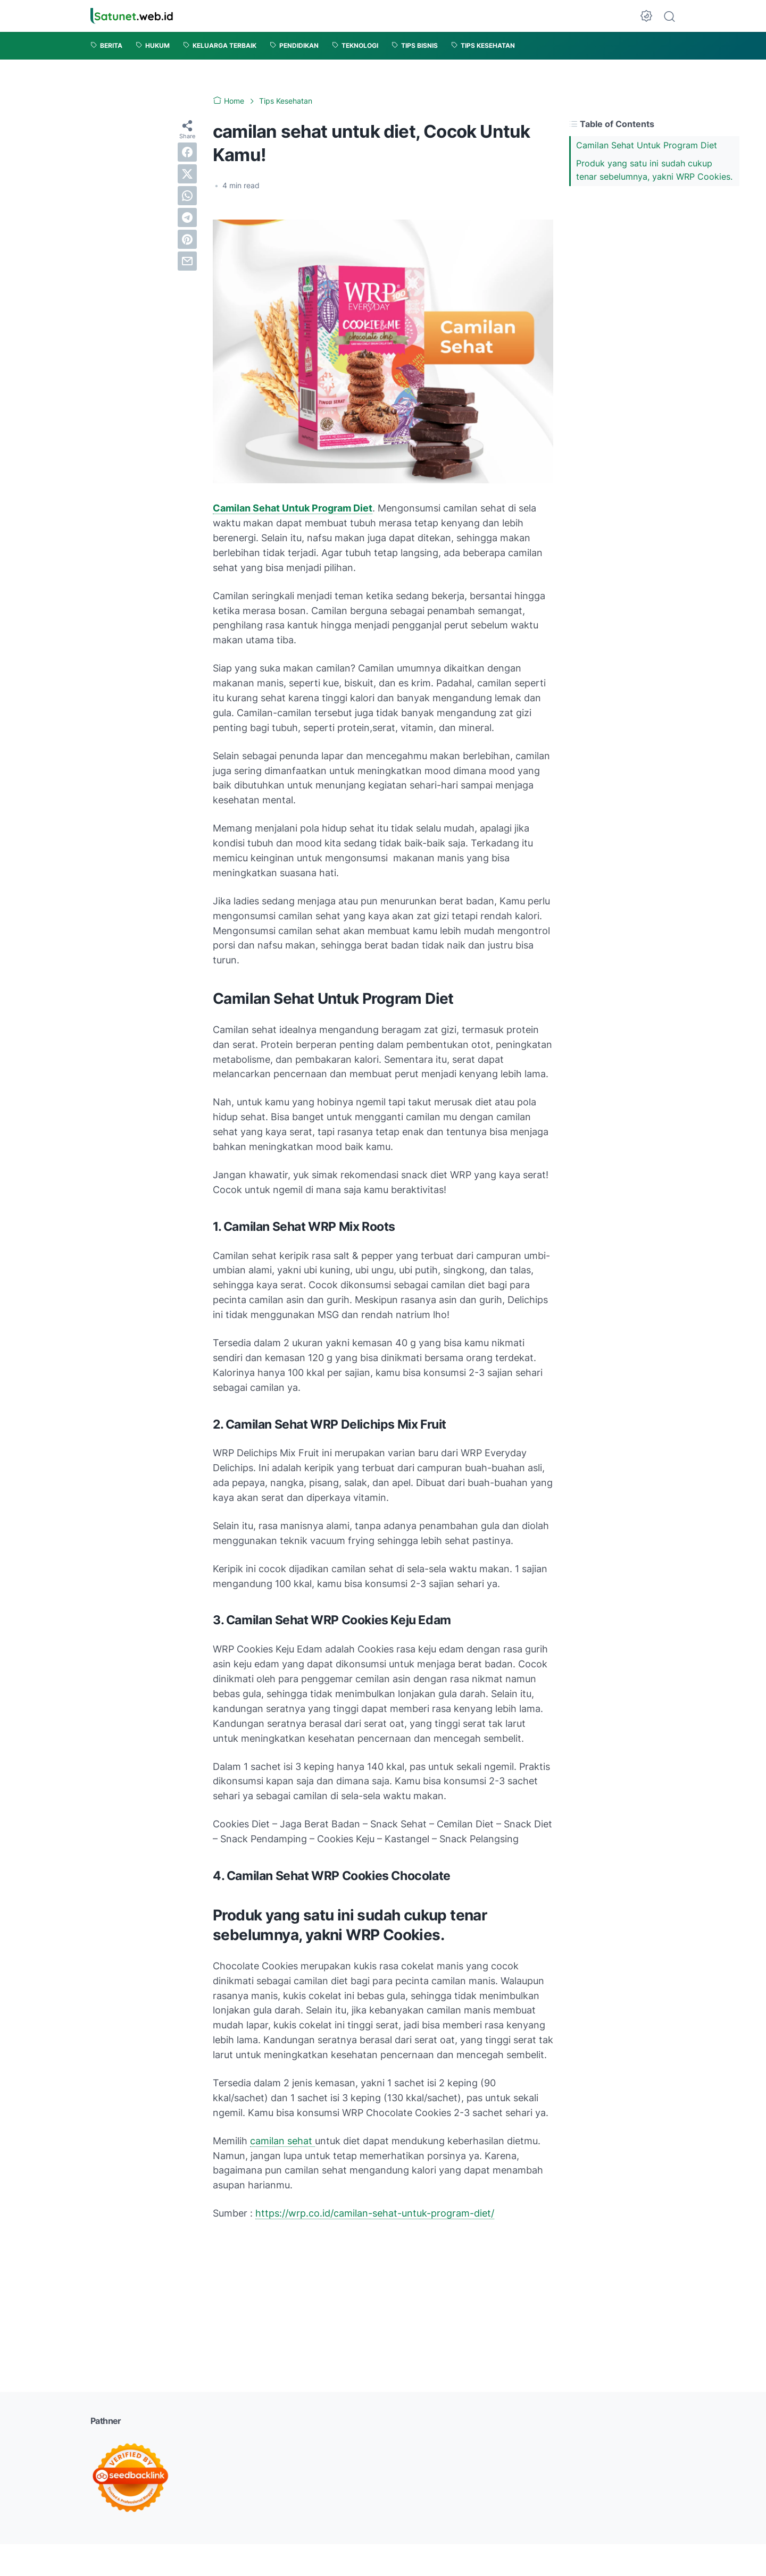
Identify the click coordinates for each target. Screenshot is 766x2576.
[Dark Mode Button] (646, 16)
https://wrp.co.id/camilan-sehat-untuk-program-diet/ (374, 2213)
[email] (187, 261)
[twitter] (187, 173)
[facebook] (187, 152)
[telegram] (187, 217)
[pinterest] (187, 239)
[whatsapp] (187, 195)
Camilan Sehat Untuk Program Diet (646, 145)
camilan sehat (282, 2140)
